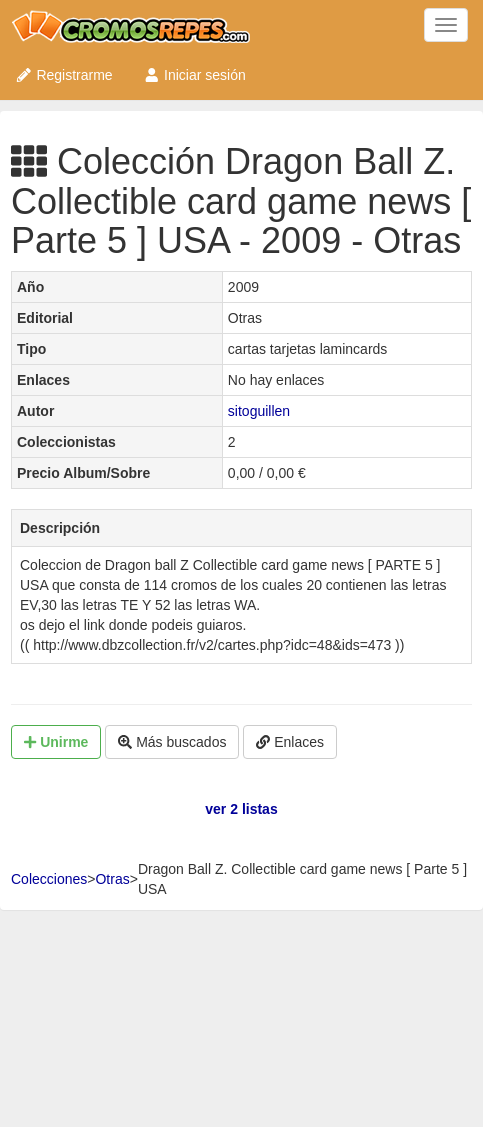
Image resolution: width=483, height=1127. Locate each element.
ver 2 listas (241, 809)
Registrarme (64, 75)
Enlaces (290, 742)
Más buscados (172, 742)
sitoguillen (259, 411)
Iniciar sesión (194, 75)
